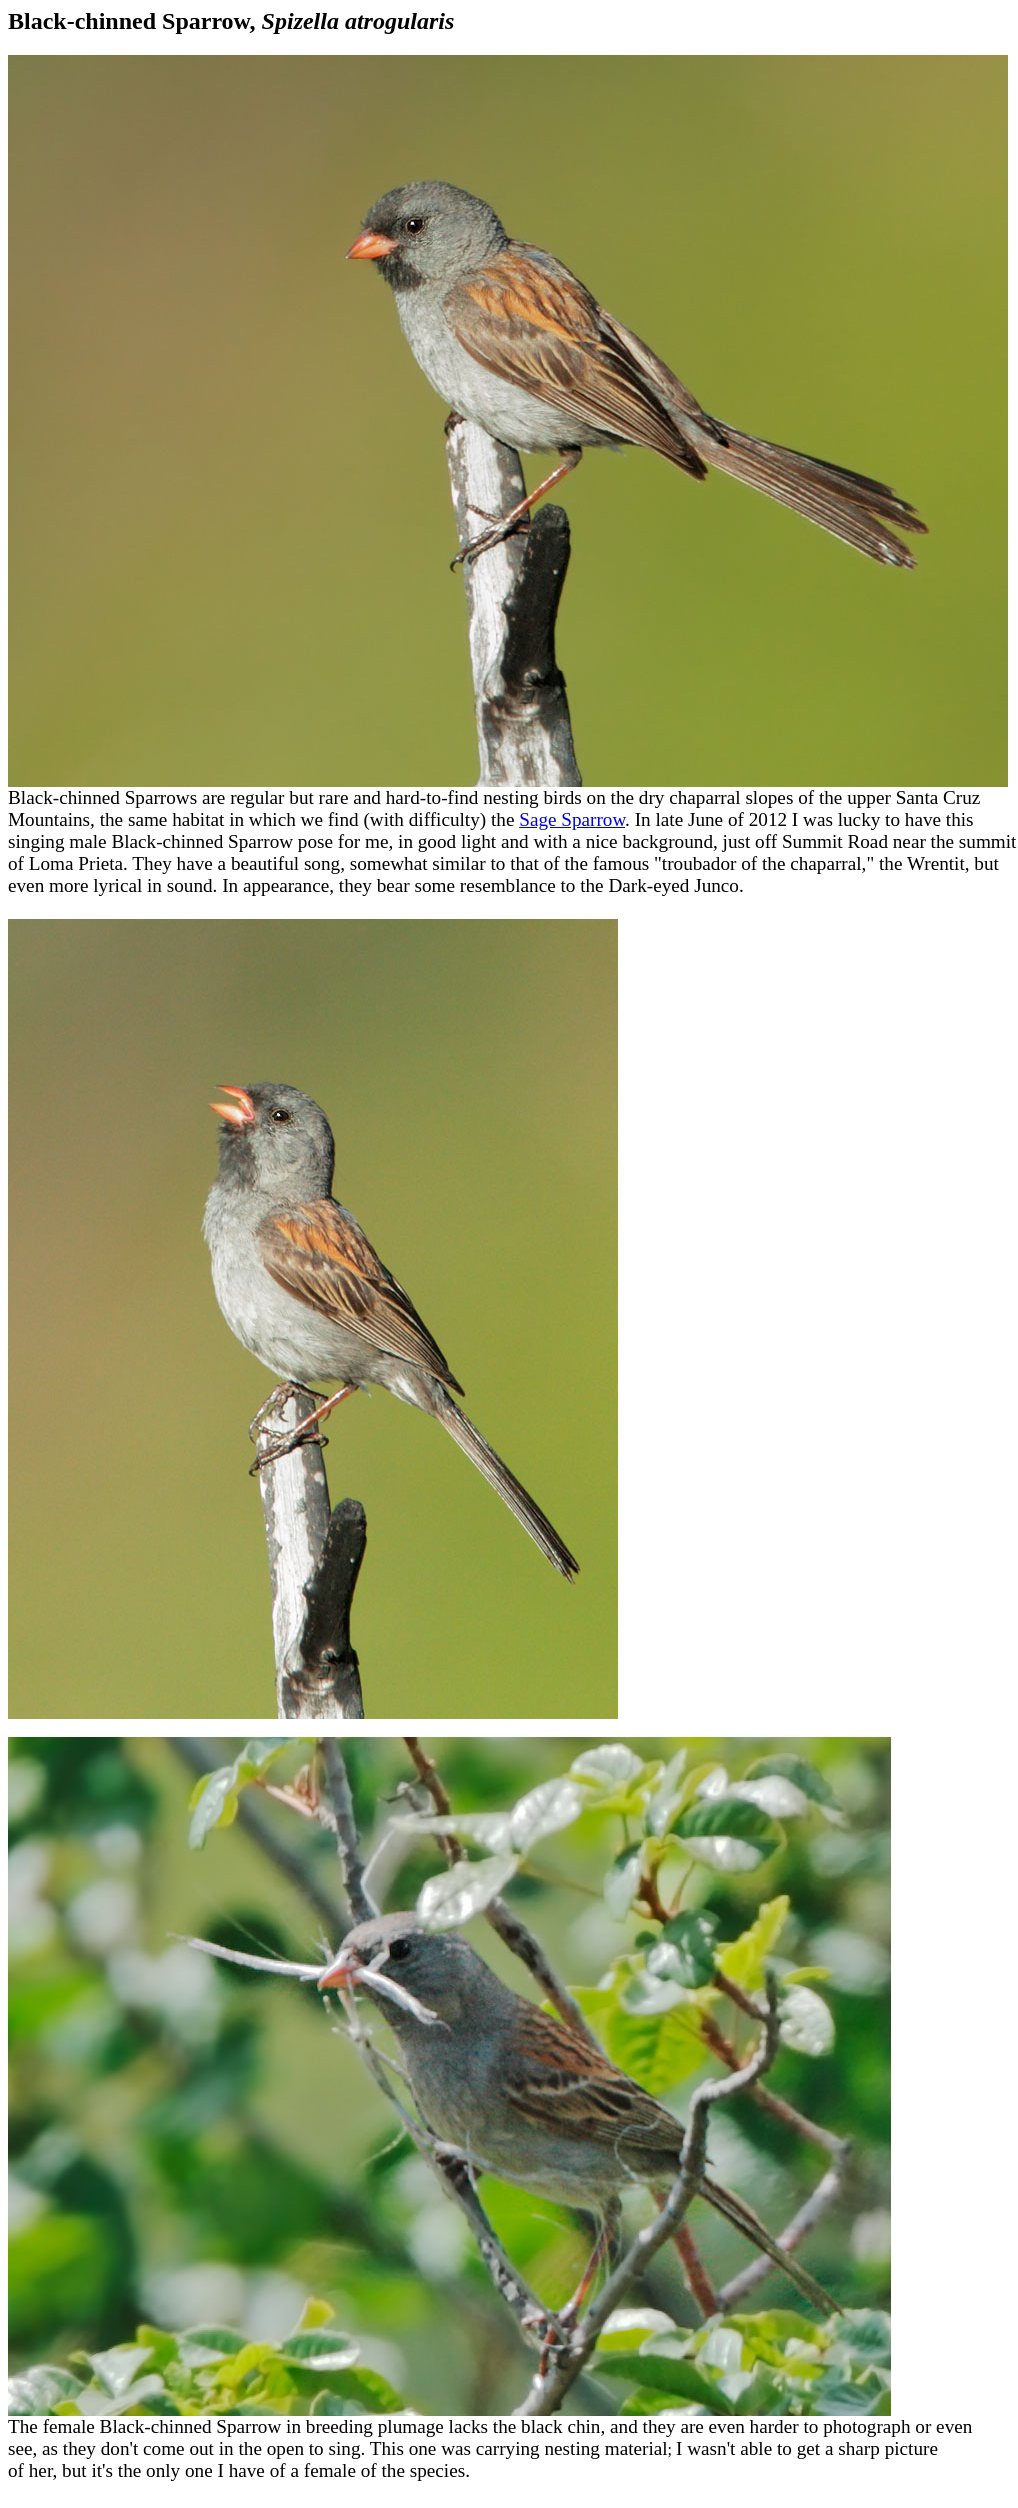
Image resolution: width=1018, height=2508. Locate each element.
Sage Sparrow (572, 819)
